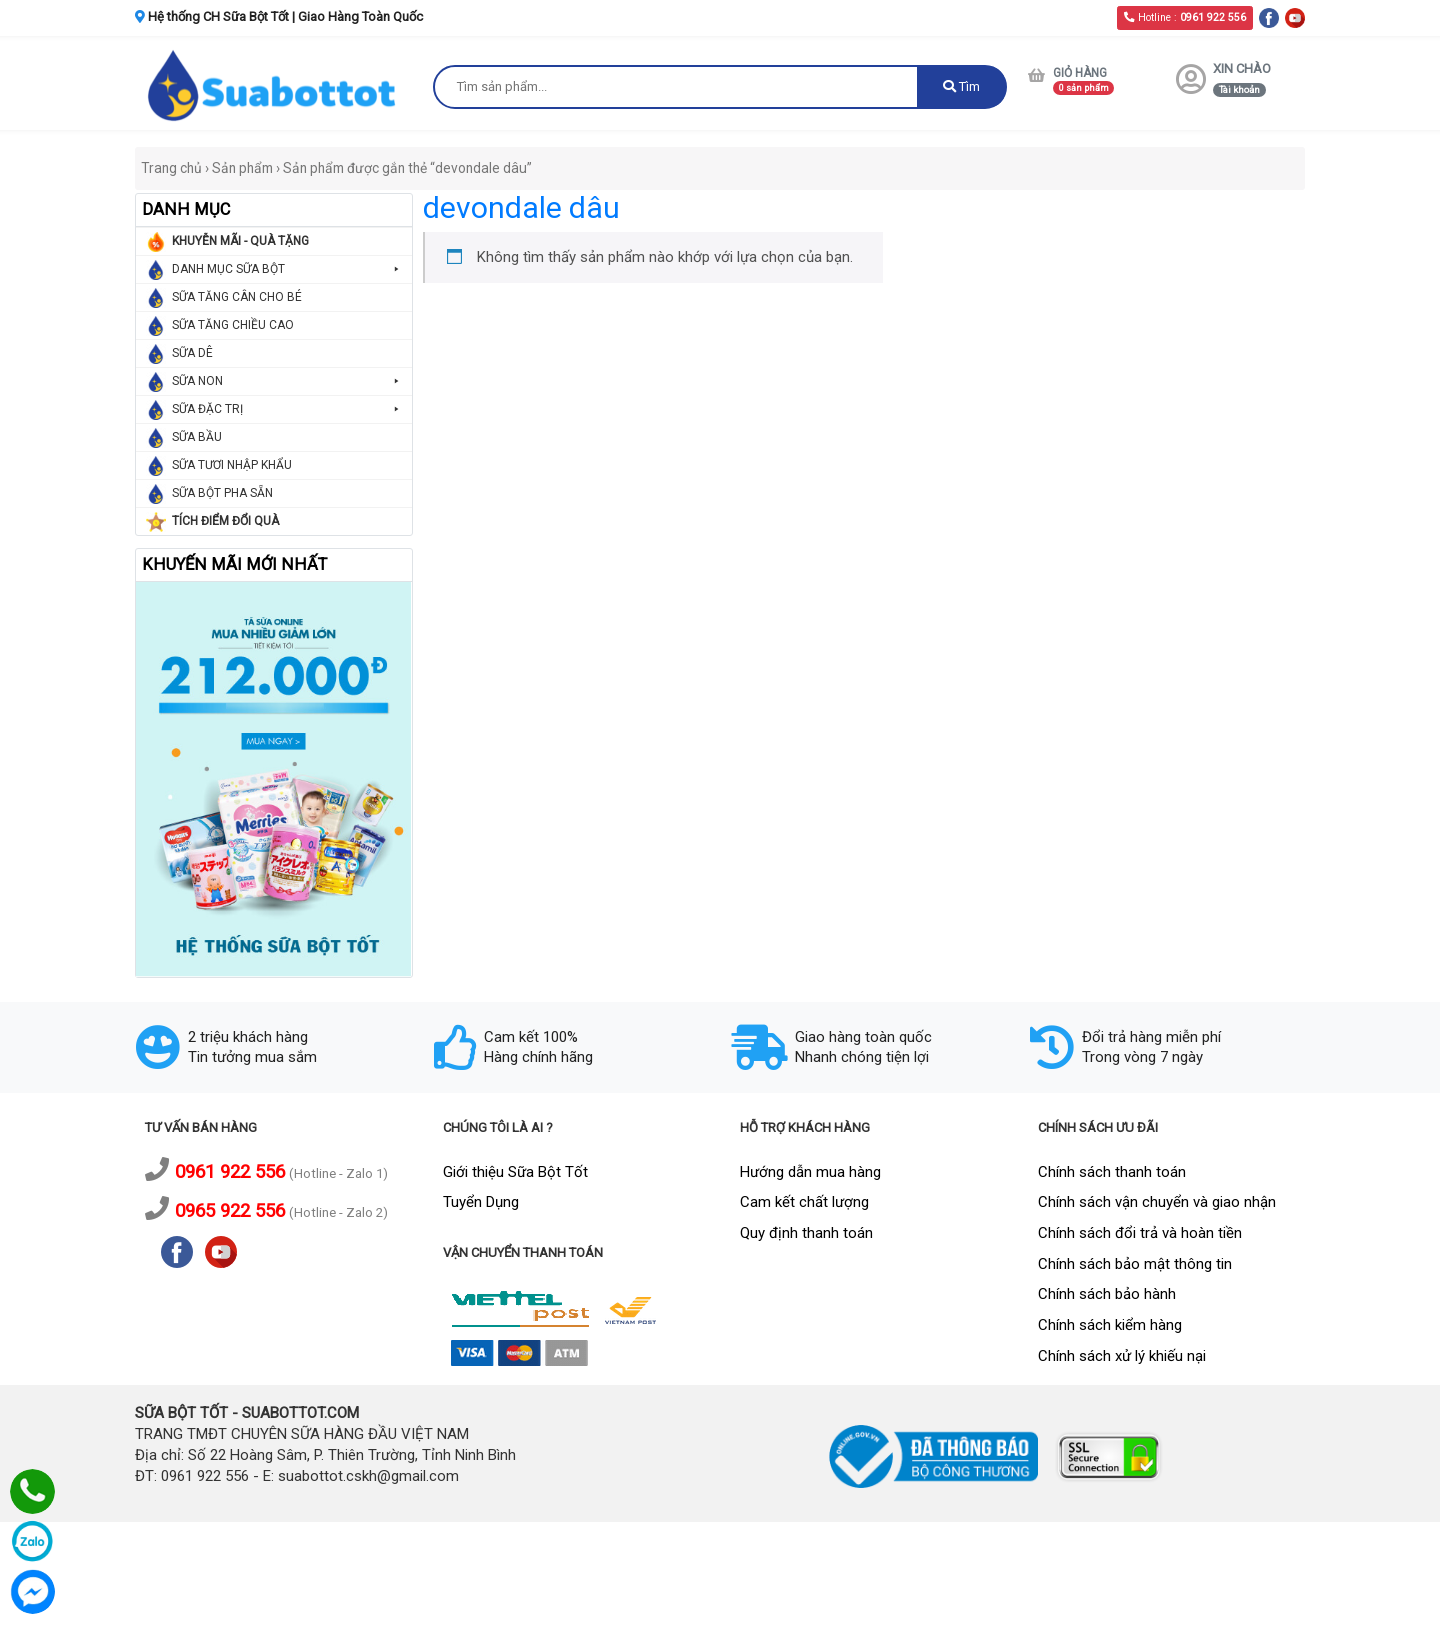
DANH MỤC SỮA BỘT (287, 269)
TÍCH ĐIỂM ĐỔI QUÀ (225, 521)
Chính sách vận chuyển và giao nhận (1157, 1202)
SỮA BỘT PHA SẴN (222, 493)
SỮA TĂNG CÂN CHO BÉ (237, 297)
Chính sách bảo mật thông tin (1135, 1264)
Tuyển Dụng (481, 1202)
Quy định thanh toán (806, 1233)
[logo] (274, 84)
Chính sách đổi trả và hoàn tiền (1140, 1233)
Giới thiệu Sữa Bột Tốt (515, 1172)
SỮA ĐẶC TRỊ (287, 409)
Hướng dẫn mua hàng (810, 1172)
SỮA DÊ (192, 353)
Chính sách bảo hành (1107, 1294)
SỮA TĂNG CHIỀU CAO (233, 325)
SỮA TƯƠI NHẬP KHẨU (232, 465)
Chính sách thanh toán (1112, 1172)
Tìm (961, 86)
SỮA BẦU (197, 437)
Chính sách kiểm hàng (1110, 1325)
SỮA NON (287, 381)
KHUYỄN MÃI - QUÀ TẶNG (240, 241)
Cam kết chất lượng (804, 1202)
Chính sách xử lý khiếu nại (1122, 1356)
